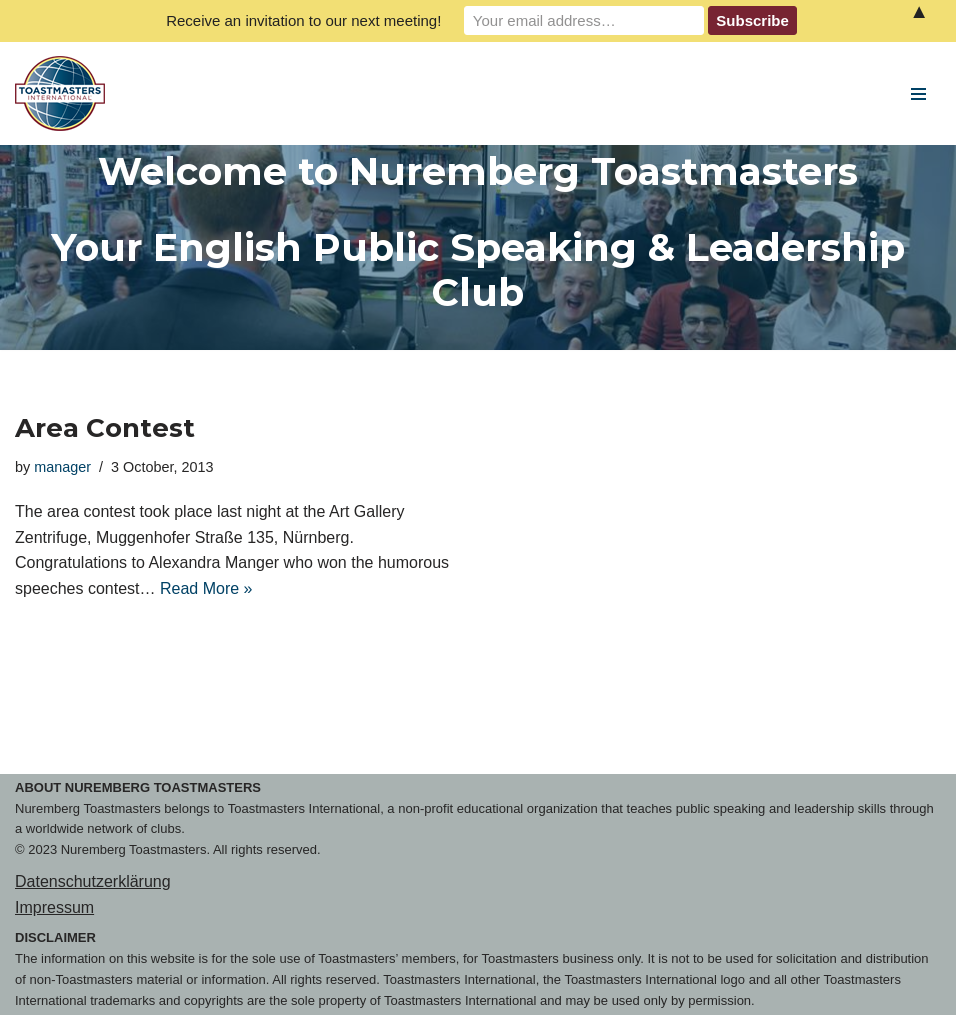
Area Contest (105, 428)
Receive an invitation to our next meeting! (303, 20)
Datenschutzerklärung (93, 881)
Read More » (206, 588)
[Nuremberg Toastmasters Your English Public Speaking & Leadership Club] (65, 93)
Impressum (54, 907)
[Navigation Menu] (918, 94)
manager (62, 467)
